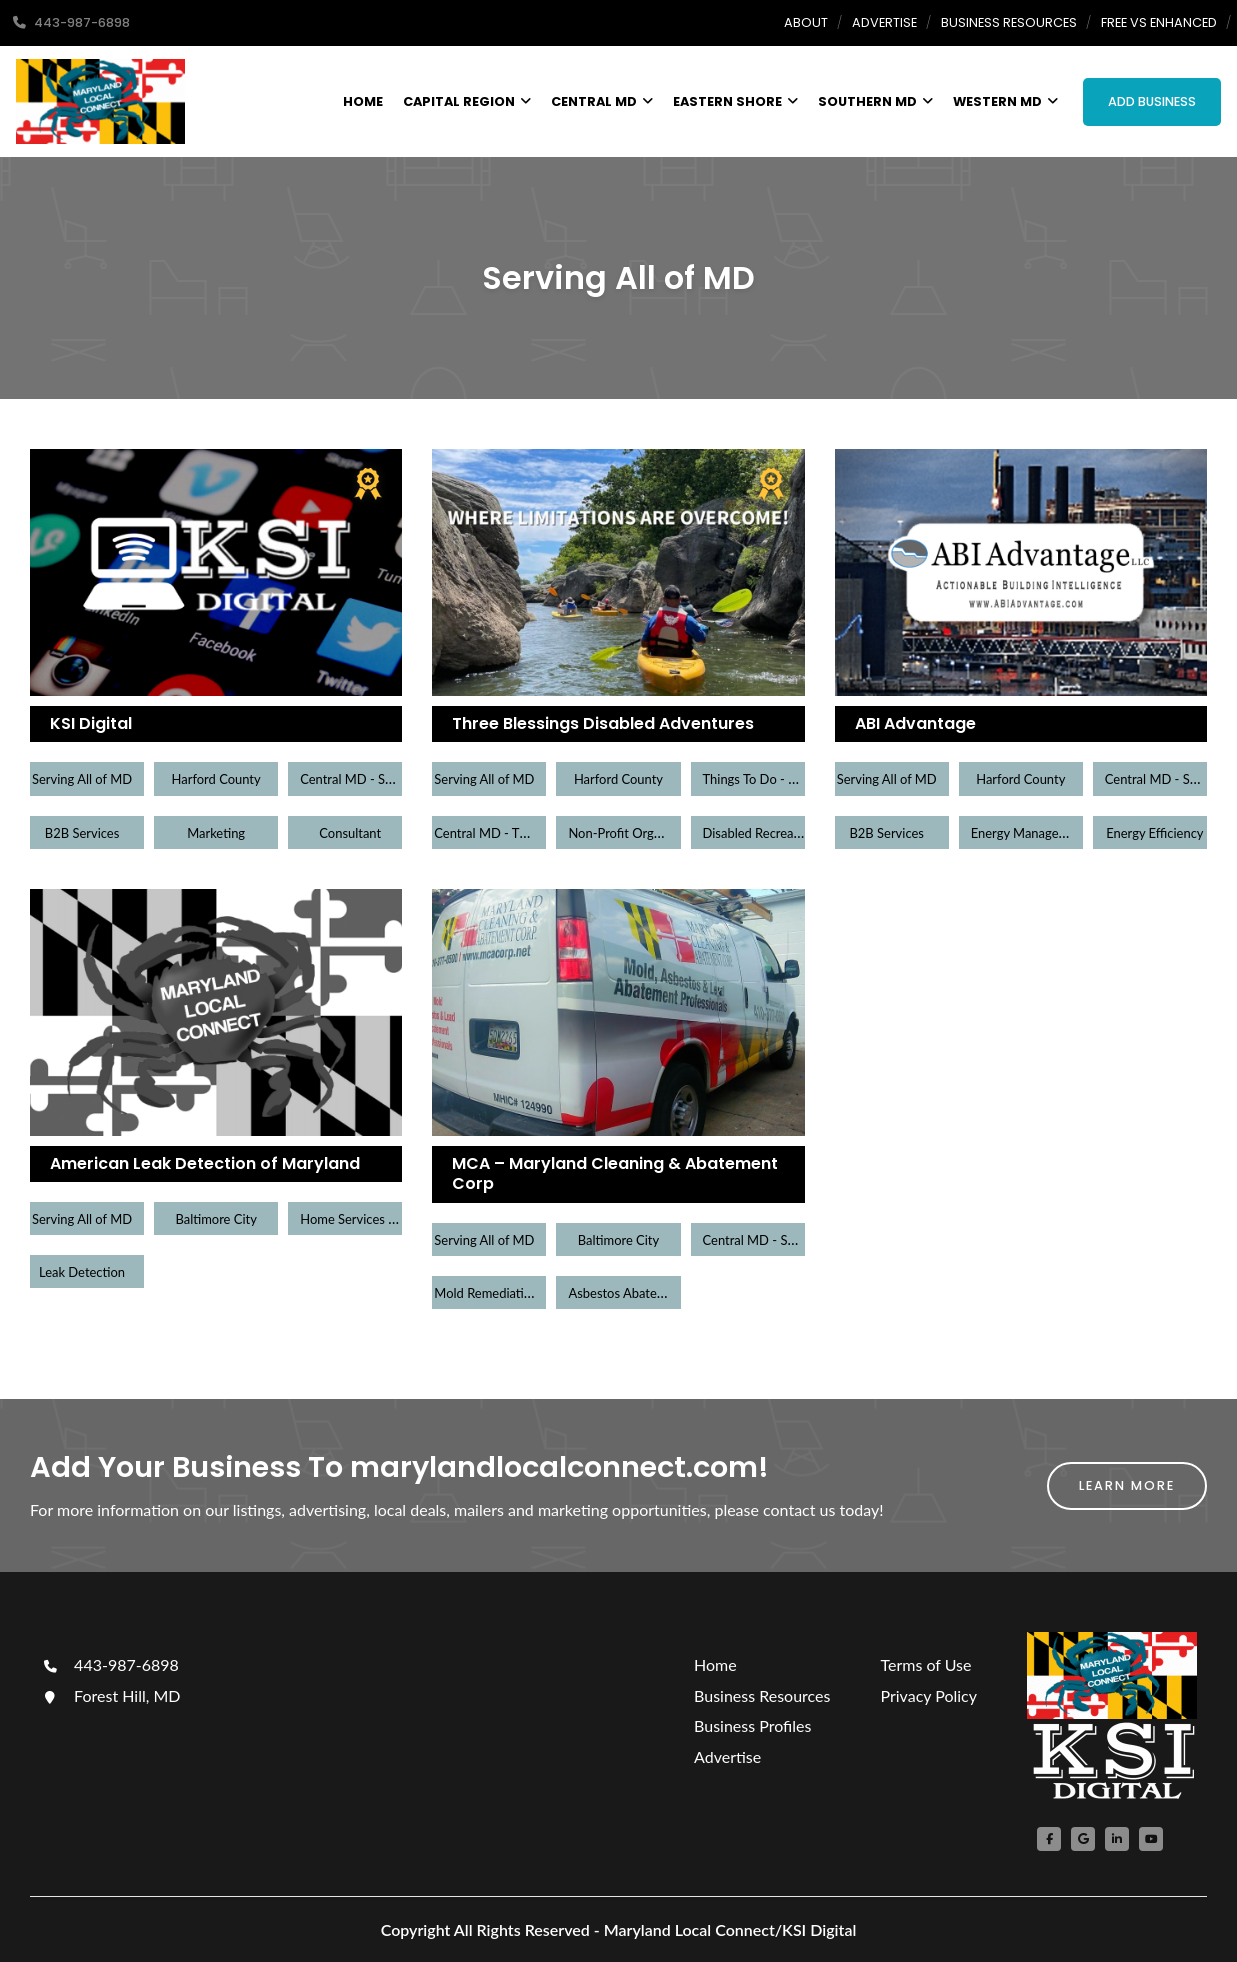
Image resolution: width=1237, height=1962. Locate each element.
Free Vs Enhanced (1159, 22)
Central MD (602, 101)
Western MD (1005, 101)
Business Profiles (752, 1725)
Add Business (1152, 101)
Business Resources (1009, 22)
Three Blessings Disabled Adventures (603, 723)
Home (363, 101)
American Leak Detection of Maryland (205, 1163)
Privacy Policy (928, 1695)
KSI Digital (91, 723)
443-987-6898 (109, 1664)
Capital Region (467, 101)
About (806, 22)
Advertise (884, 22)
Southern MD (875, 101)
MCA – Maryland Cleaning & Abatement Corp (615, 1174)
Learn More (1127, 1485)
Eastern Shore (735, 101)
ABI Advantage (915, 723)
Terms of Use (925, 1664)
